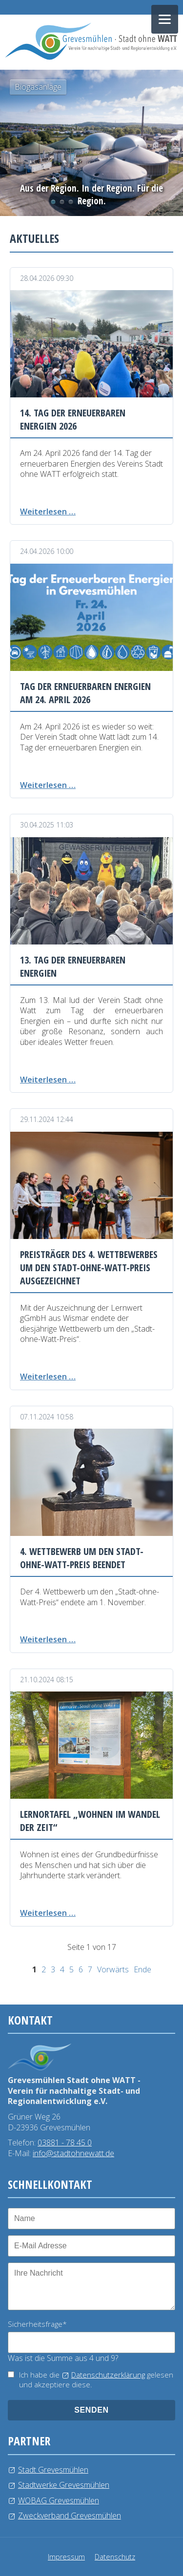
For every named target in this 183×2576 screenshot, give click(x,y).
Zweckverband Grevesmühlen (69, 2515)
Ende (142, 1969)
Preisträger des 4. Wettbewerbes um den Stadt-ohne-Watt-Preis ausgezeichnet (89, 1267)
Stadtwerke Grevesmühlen (63, 2484)
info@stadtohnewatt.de (73, 2153)
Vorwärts (113, 1969)
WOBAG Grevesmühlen (58, 2500)
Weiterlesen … (48, 511)
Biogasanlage (53, 201)
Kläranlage (88, 201)
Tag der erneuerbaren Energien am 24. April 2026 (85, 693)
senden (91, 2410)
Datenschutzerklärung (108, 2374)
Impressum (66, 2556)
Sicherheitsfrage (37, 2324)
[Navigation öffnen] (164, 19)
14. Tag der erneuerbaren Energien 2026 (72, 419)
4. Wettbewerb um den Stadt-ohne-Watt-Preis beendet (81, 1558)
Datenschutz (115, 2556)
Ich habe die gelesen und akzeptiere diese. (96, 2380)
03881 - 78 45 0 (65, 2142)
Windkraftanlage (79, 201)
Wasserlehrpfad (70, 201)
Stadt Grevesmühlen (53, 2469)
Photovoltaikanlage (62, 201)
